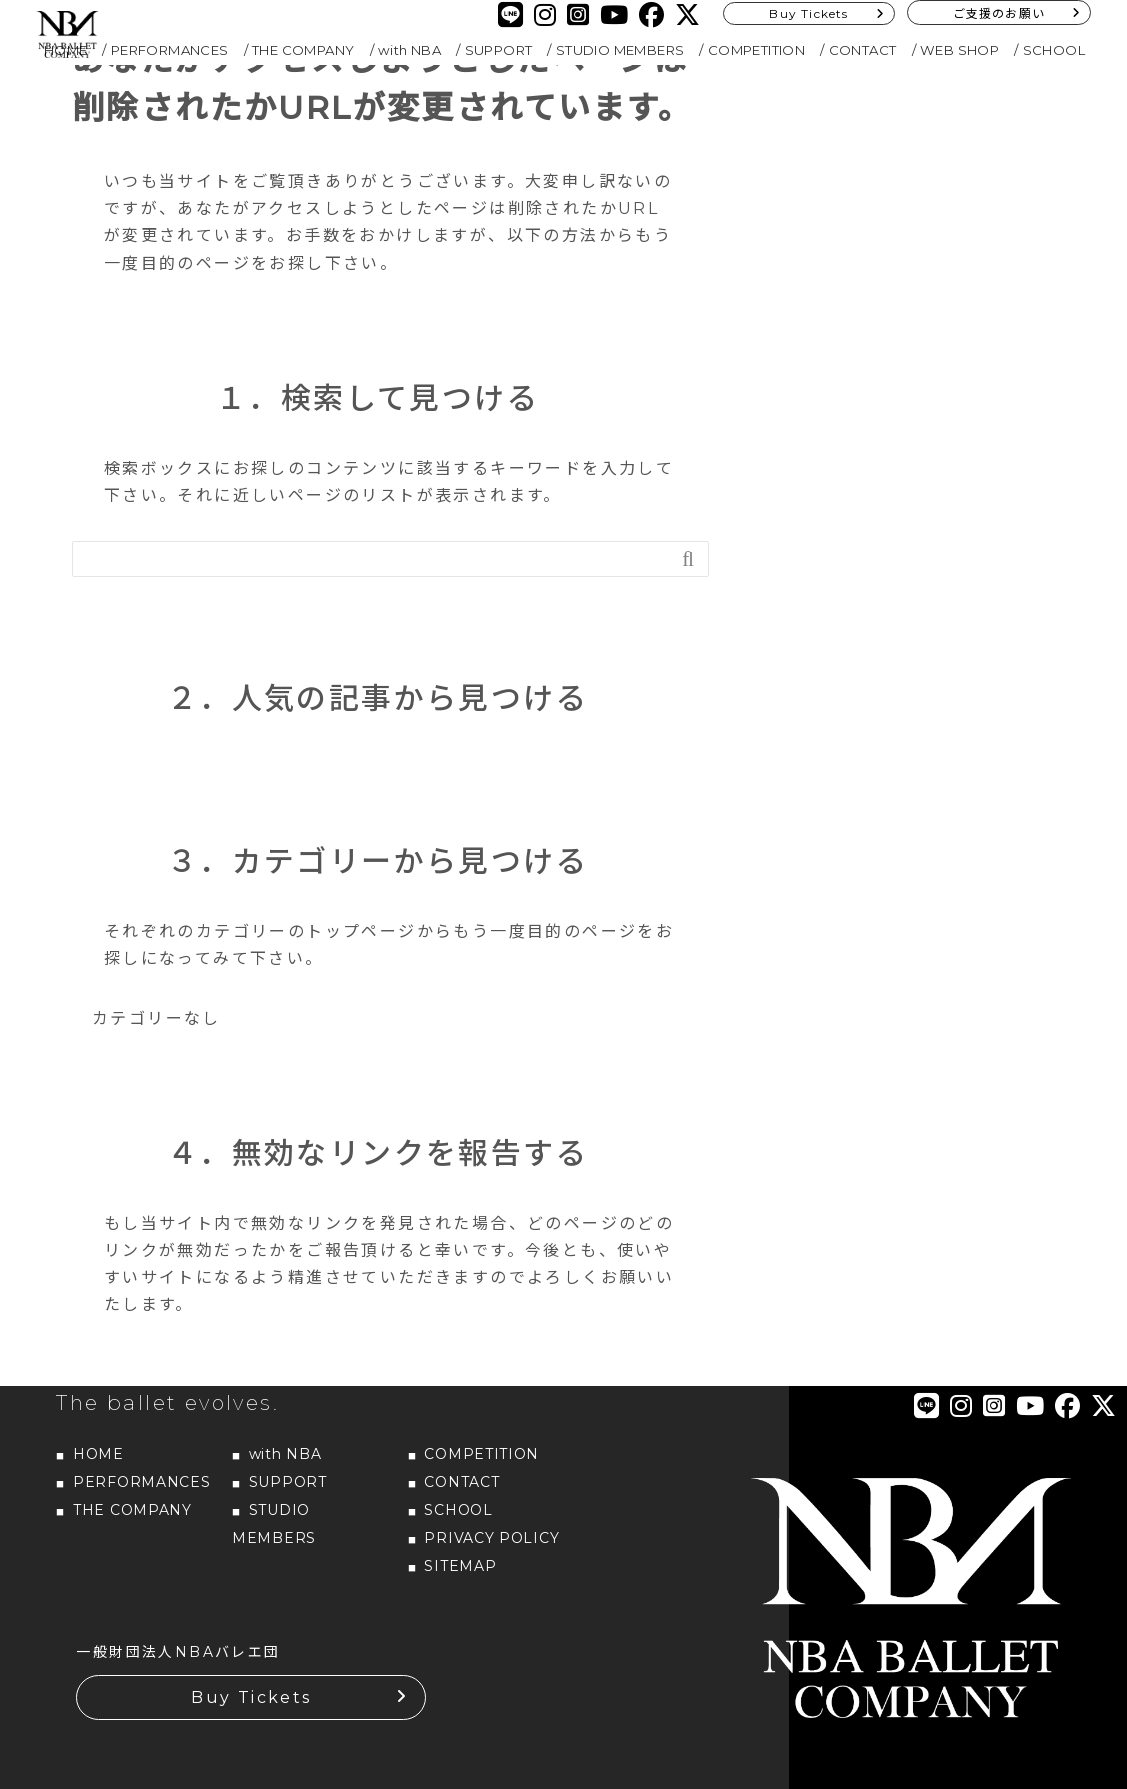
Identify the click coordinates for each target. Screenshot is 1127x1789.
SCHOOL (1054, 50)
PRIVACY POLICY (491, 1538)
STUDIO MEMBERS (620, 50)
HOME (98, 1454)
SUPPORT (499, 50)
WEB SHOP (959, 50)
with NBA (409, 50)
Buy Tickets (808, 13)
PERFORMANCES (170, 50)
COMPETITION (756, 50)
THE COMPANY (303, 50)
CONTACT (863, 50)
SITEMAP (460, 1566)
